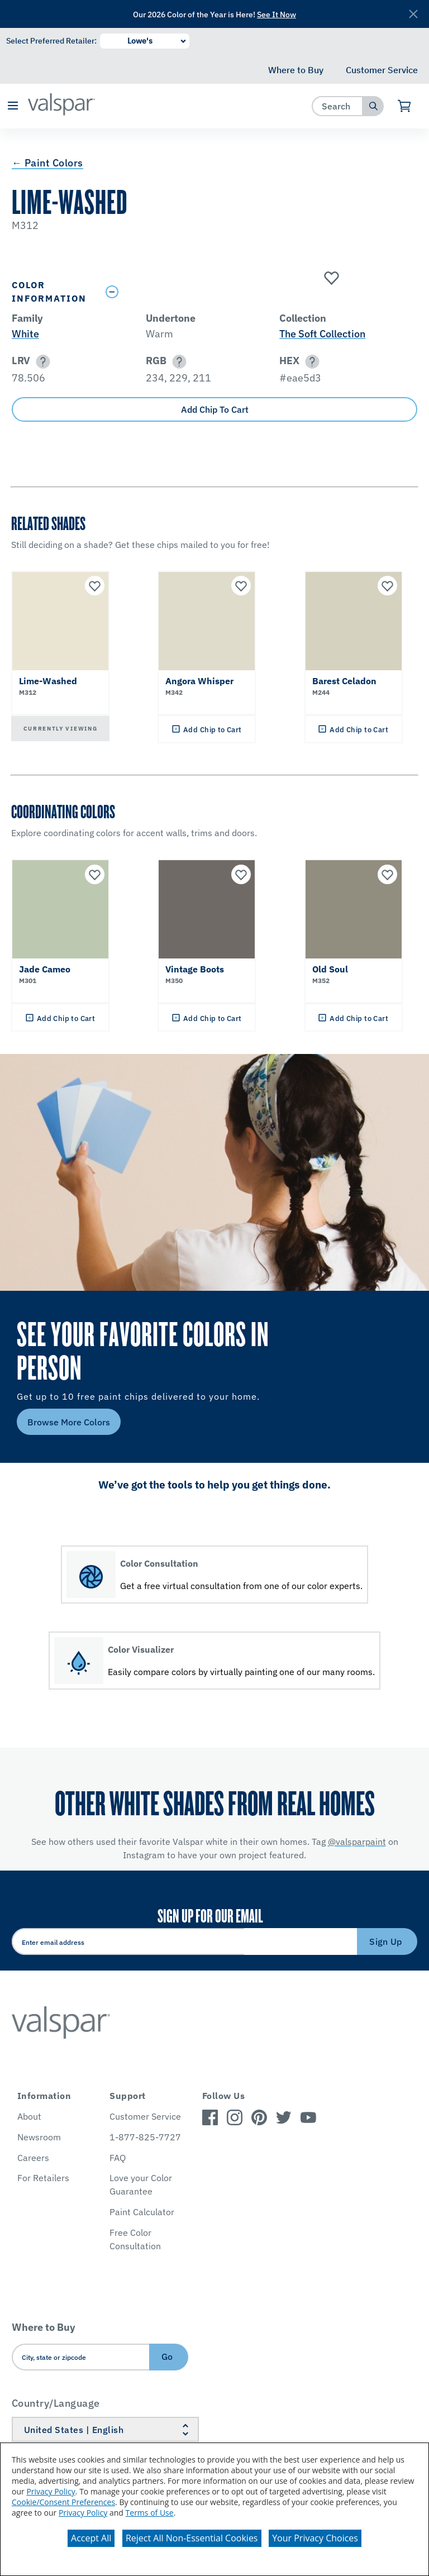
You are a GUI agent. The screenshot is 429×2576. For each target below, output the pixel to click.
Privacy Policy (50, 2491)
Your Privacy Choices (315, 2538)
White (25, 333)
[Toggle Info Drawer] (258, 292)
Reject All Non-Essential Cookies (192, 2538)
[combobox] (338, 106)
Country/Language (56, 2403)
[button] (12, 106)
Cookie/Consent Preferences (63, 2502)
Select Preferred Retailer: (51, 41)
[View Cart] (405, 106)
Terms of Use (150, 2512)
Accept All (91, 2538)
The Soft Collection (322, 333)
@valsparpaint (357, 1841)
